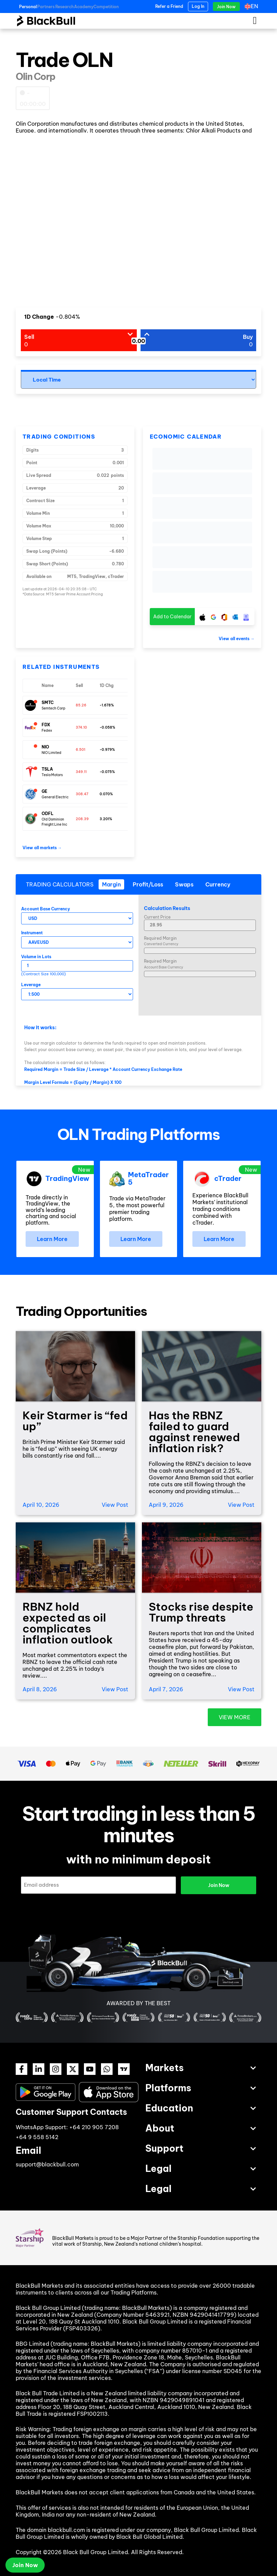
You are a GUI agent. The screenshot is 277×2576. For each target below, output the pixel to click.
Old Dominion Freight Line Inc (54, 822)
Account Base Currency (45, 908)
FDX (46, 724)
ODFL (48, 813)
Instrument (32, 932)
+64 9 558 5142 (37, 2137)
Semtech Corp (53, 708)
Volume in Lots (36, 956)
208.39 (82, 819)
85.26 (81, 705)
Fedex (47, 730)
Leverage (31, 984)
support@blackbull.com (47, 2164)
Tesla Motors (52, 775)
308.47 (82, 794)
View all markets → (42, 847)
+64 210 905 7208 (94, 2127)
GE (44, 791)
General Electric (55, 797)
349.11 (81, 772)
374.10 (81, 727)
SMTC (48, 702)
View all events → (236, 638)
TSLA (47, 769)
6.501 (80, 749)
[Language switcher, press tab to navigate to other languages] (253, 6)
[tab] (111, 884)
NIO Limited (51, 752)
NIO (45, 746)
